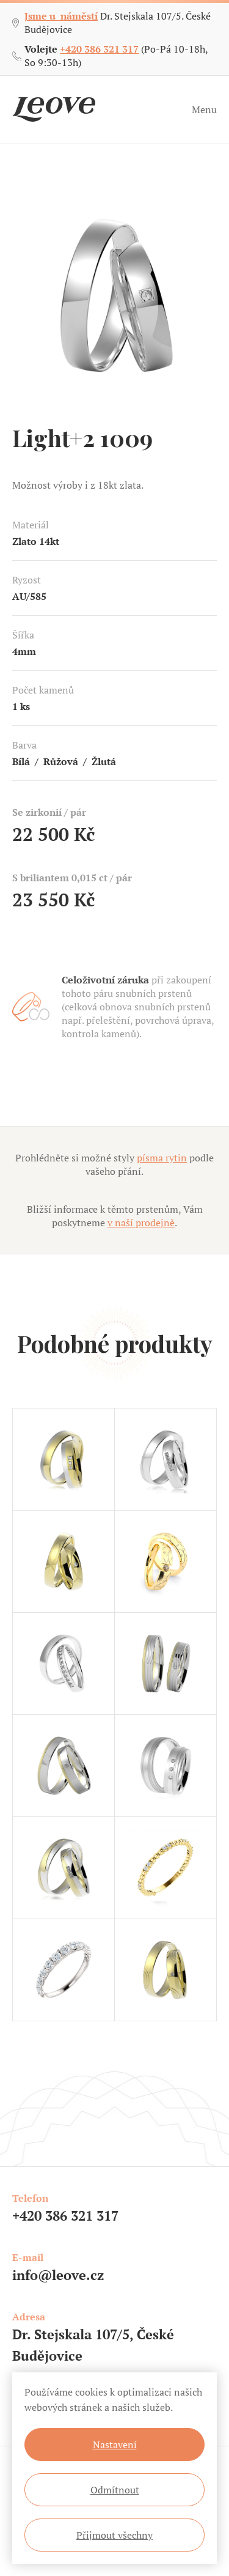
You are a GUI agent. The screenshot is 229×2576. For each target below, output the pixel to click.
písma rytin (162, 1157)
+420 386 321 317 (99, 49)
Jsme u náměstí (61, 16)
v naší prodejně (141, 1222)
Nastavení (115, 2444)
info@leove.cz (58, 2275)
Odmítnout (114, 2489)
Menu (204, 109)
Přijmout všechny (114, 2535)
